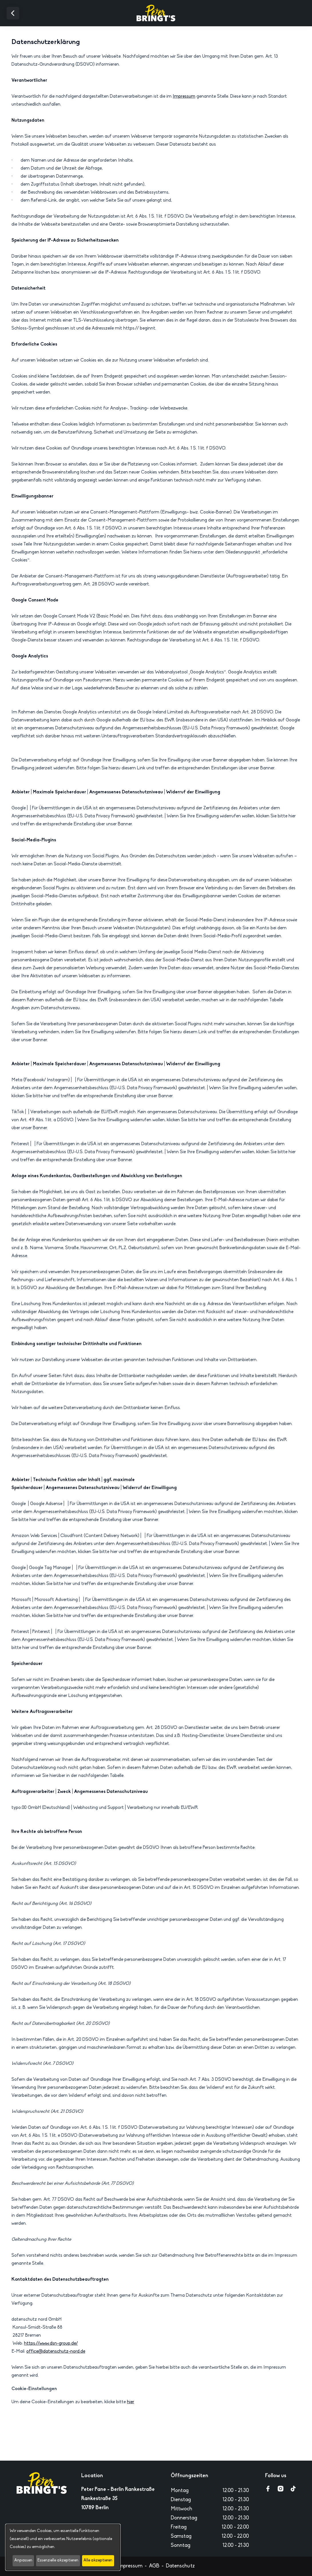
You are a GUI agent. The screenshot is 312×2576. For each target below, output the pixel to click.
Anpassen (23, 2560)
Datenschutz (180, 2566)
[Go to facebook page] (268, 2488)
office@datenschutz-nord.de (55, 2351)
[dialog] (63, 2547)
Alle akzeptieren (98, 2560)
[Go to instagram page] (280, 2488)
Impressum (184, 96)
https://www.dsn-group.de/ (51, 2343)
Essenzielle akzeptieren (57, 2560)
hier (130, 2402)
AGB (154, 2566)
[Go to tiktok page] (293, 2488)
